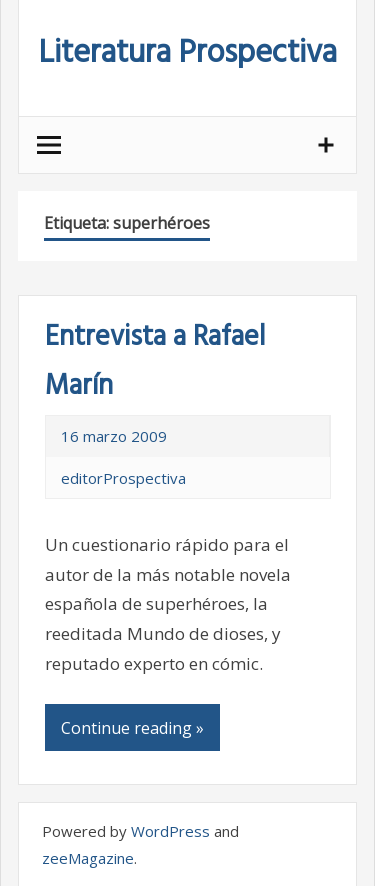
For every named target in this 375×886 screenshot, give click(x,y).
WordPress (170, 831)
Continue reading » (132, 728)
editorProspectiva (123, 478)
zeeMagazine (88, 858)
